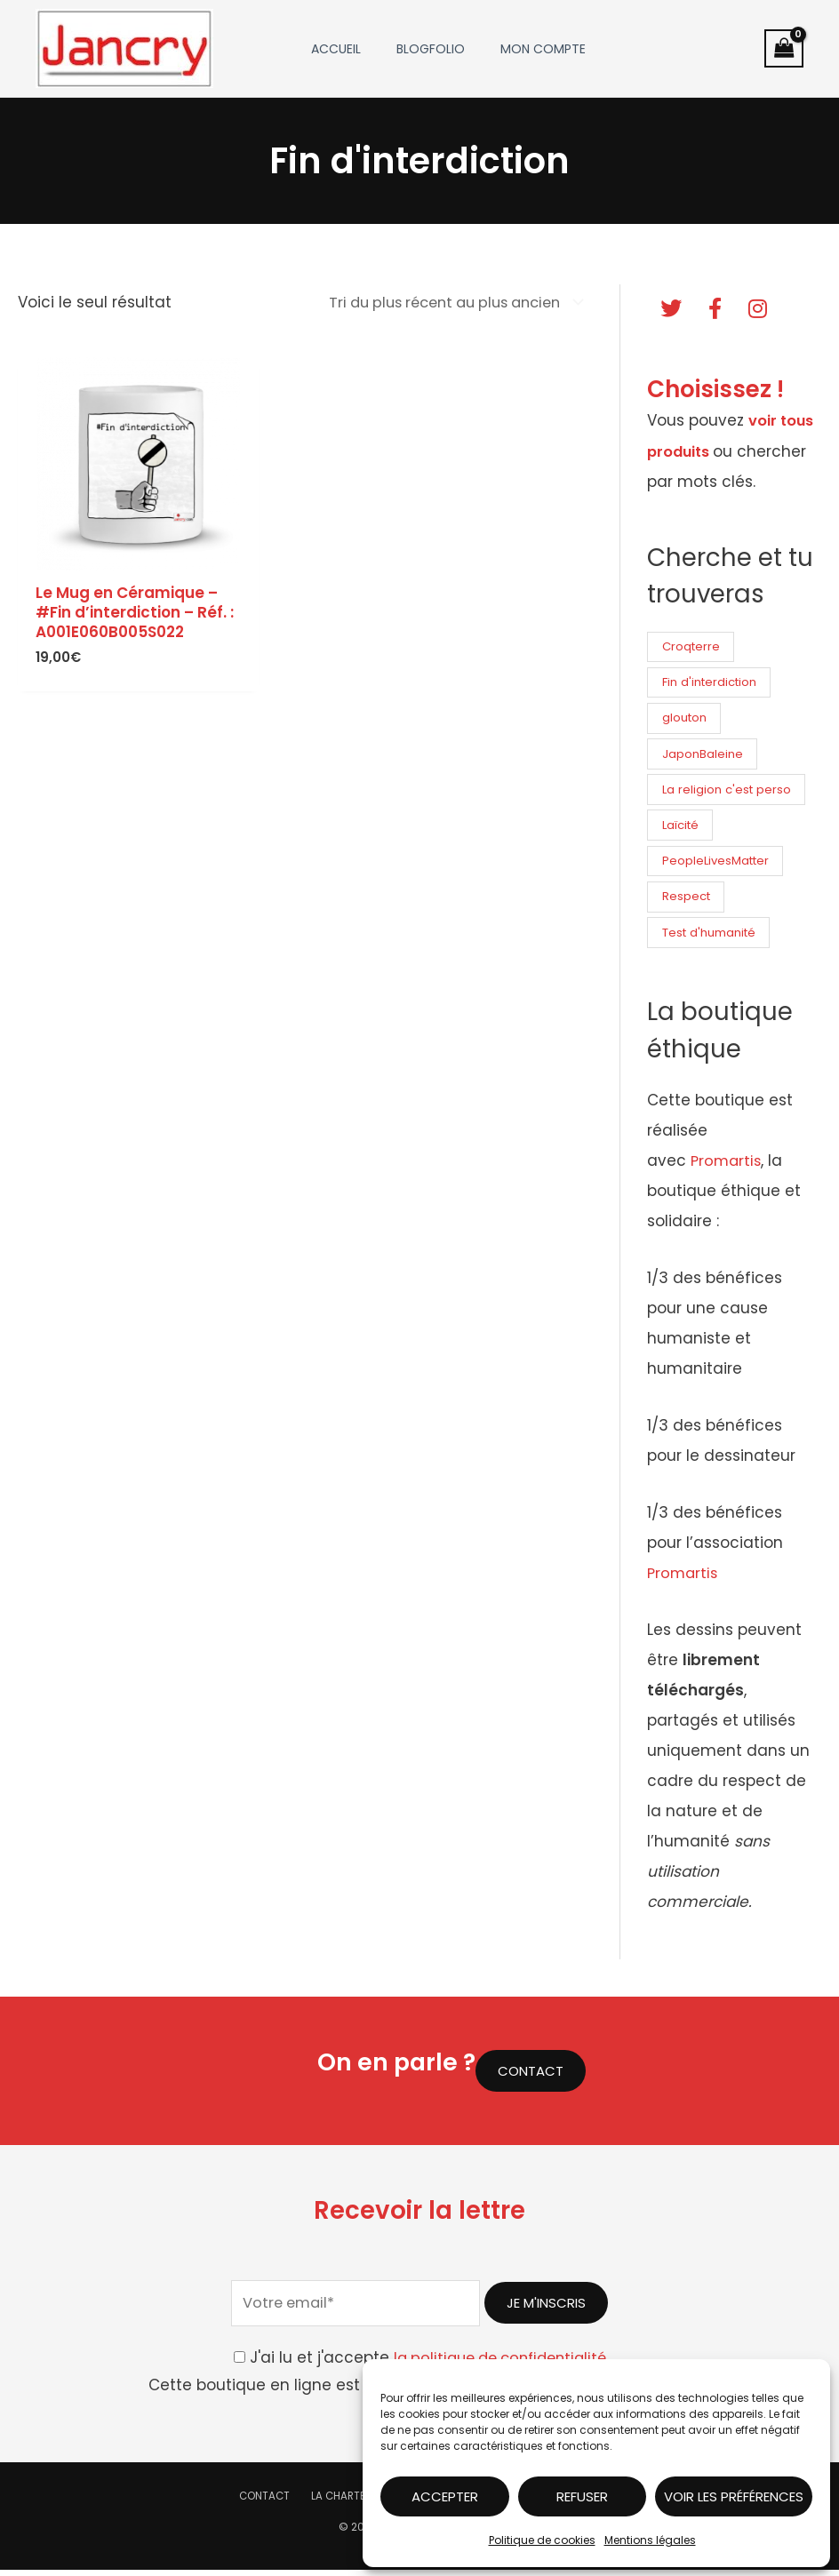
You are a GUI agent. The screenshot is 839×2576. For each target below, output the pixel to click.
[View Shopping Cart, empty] (783, 48)
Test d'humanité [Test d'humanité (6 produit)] (711, 937)
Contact (276, 2501)
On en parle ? (392, 2067)
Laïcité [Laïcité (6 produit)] (681, 828)
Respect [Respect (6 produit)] (687, 901)
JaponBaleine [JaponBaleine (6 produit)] (702, 754)
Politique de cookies (542, 2540)
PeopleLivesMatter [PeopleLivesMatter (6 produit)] (718, 865)
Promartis (727, 1166)
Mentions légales (650, 2540)
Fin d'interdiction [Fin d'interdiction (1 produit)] (711, 682)
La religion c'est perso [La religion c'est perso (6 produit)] (728, 791)
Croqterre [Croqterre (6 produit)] (692, 645)
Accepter (445, 2496)
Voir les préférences (733, 2496)
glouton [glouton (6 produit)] (685, 718)
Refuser (582, 2496)
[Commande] (442, 302)
